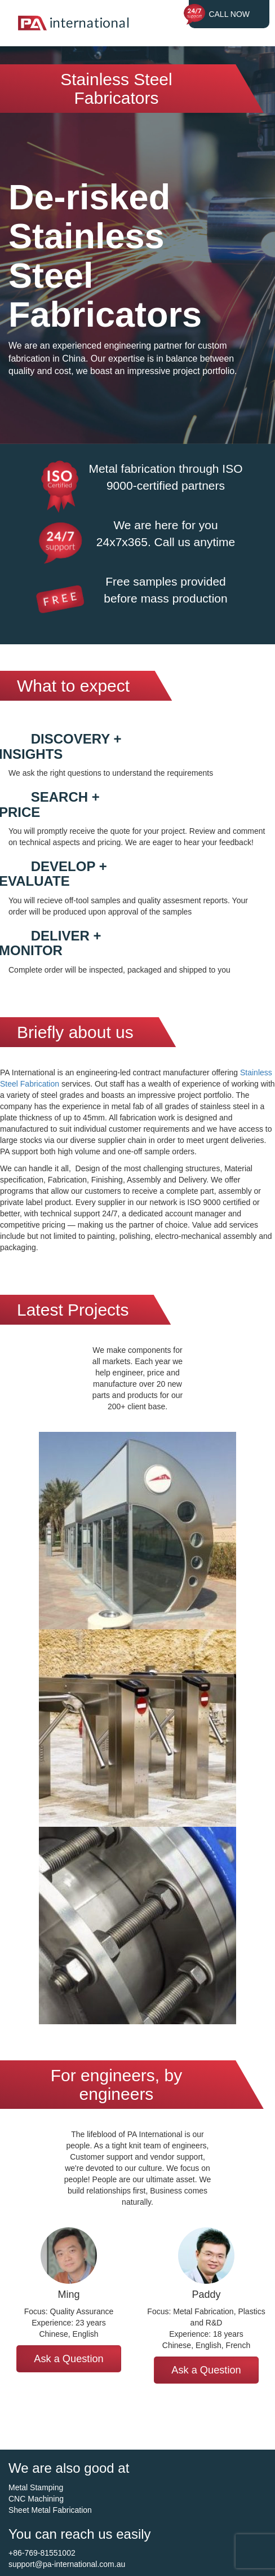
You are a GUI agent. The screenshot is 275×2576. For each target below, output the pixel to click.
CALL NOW (229, 14)
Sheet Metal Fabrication (50, 2510)
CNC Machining (36, 2498)
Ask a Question (68, 2358)
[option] (69, 2300)
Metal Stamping (35, 2487)
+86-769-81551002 (42, 2552)
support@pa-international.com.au (66, 2564)
